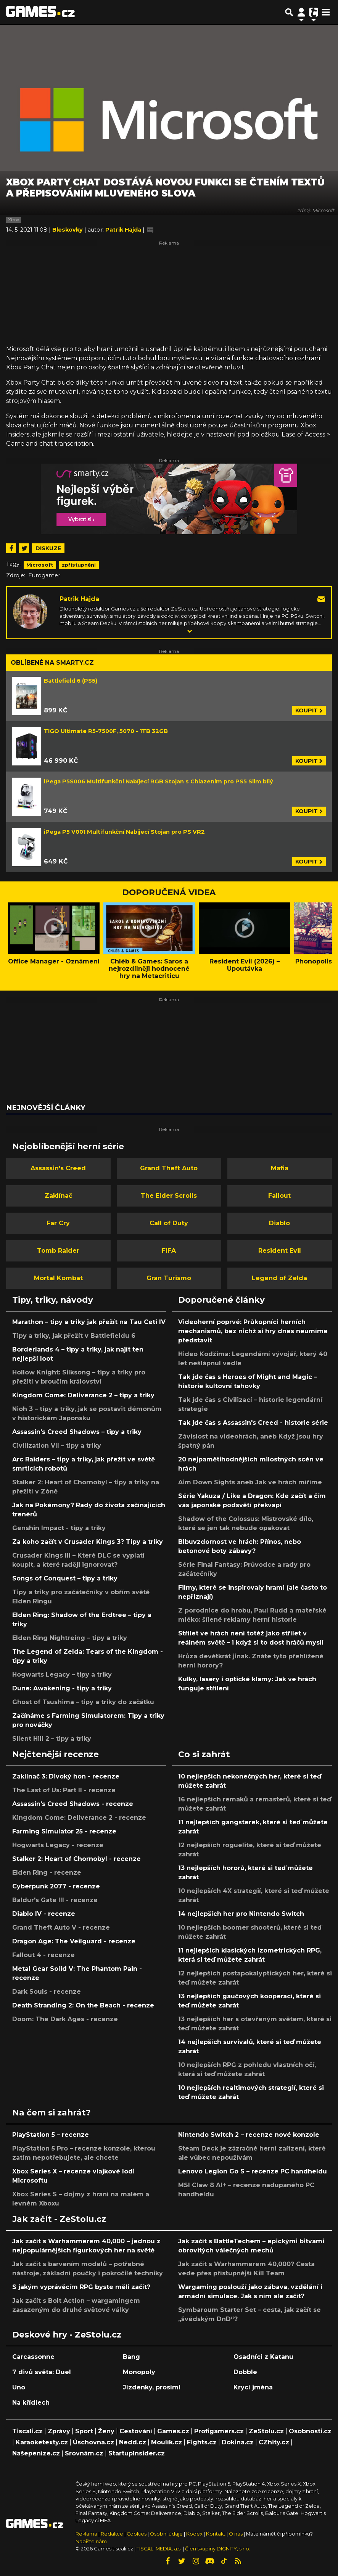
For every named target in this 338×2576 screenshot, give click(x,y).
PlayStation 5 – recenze (50, 2134)
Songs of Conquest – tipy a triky (64, 1578)
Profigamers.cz (219, 2431)
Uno (18, 2387)
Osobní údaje (166, 2534)
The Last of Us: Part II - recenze (64, 1790)
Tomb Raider (58, 1250)
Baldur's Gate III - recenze (55, 1900)
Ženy (106, 2431)
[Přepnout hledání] (289, 12)
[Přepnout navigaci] (301, 12)
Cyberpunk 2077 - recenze (56, 1886)
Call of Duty (169, 1223)
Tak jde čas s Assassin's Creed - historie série (253, 1422)
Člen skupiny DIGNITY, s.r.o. (217, 2549)
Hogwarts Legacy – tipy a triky (62, 1674)
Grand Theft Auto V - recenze (61, 1927)
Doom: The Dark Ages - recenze (65, 2019)
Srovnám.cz (84, 2453)
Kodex (195, 2534)
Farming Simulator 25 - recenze (64, 1831)
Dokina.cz (238, 2442)
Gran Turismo (168, 1278)
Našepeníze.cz (36, 2453)
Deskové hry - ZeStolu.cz (66, 2334)
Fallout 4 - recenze (43, 1955)
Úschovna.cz (93, 2442)
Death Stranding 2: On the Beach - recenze (83, 2005)
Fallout (279, 1195)
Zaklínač (58, 1195)
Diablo (279, 1223)
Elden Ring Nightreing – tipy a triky (69, 1638)
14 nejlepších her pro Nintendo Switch (241, 1913)
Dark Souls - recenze (46, 1991)
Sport (84, 2431)
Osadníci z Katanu (263, 2356)
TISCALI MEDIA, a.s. (159, 2549)
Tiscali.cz (27, 2431)
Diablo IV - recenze (43, 1913)
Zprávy (59, 2431)
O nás (236, 2534)
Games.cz (173, 2431)
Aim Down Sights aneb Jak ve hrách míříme (250, 1482)
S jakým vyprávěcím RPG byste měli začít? (81, 2287)
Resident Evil (279, 1250)
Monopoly (139, 2372)
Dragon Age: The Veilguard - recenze (73, 1941)
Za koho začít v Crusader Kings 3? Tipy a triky (87, 1541)
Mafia (279, 1168)
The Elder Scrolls (169, 1195)
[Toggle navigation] (326, 12)
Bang (131, 2356)
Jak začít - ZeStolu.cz (59, 2219)
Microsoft (39, 565)
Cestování (135, 2431)
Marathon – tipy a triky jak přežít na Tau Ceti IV (89, 1322)
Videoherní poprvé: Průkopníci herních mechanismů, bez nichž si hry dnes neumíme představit (253, 1331)
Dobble (245, 2372)
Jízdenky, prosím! (151, 2387)
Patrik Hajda (79, 599)
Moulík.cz (166, 2442)
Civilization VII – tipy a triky (56, 1445)
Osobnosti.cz (310, 2431)
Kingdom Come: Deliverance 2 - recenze (79, 1817)
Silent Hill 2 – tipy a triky (51, 1738)
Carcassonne (33, 2356)
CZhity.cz (274, 2442)
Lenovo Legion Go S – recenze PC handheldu (252, 2171)
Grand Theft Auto (169, 1168)
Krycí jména (253, 2387)
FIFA (169, 1250)
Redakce (112, 2534)
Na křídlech (31, 2402)
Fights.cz (202, 2442)
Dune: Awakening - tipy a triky (62, 1688)
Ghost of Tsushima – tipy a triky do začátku (83, 1702)
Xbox (13, 219)
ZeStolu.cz (266, 2431)
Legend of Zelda (279, 1278)
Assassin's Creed (58, 1168)
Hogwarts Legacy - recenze (57, 1845)
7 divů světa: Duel (41, 2372)
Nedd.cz (132, 2442)
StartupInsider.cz (136, 2453)
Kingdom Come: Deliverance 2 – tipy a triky (83, 1395)
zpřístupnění (79, 565)
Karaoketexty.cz (42, 2442)
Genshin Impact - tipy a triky (59, 1528)
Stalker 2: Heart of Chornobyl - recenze (76, 1858)
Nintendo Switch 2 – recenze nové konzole (248, 2134)
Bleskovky (68, 229)
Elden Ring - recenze (46, 1872)
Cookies (136, 2534)
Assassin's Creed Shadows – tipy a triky (77, 1431)
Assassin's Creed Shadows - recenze (72, 1804)
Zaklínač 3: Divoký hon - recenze (65, 1776)
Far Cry (58, 1223)
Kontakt (216, 2534)
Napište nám (91, 2541)
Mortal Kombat (58, 1278)
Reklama (86, 2534)
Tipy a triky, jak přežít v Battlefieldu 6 (73, 1335)
